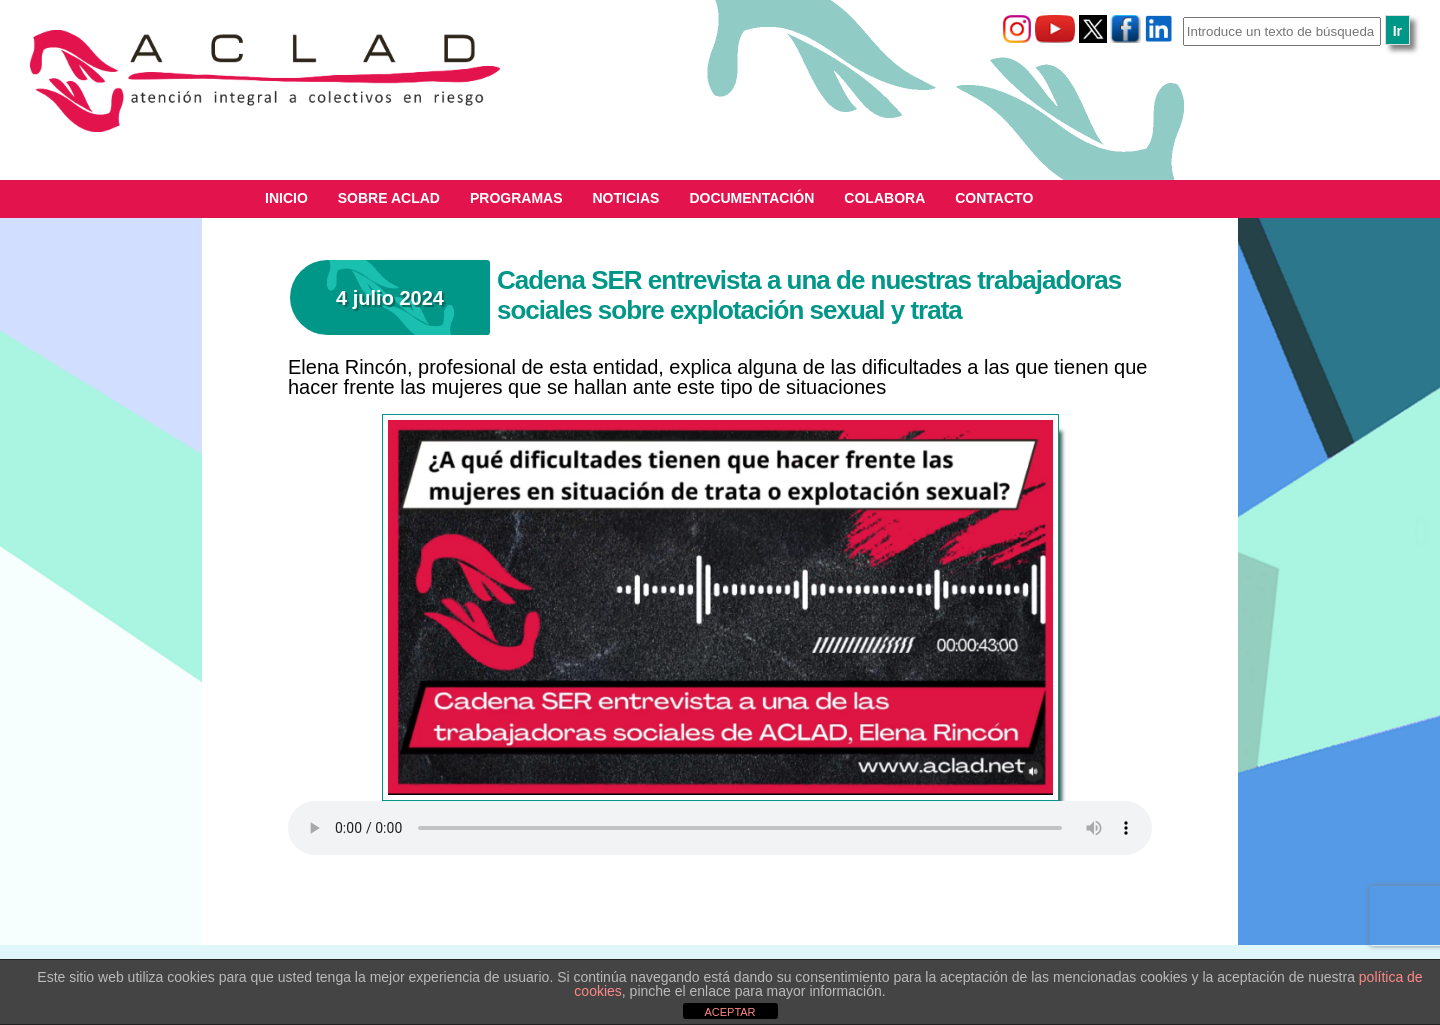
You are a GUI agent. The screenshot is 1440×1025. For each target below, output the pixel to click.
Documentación (751, 198)
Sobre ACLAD (389, 198)
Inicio (286, 198)
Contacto (994, 198)
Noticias (626, 198)
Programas (516, 198)
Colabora (884, 198)
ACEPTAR (729, 1012)
